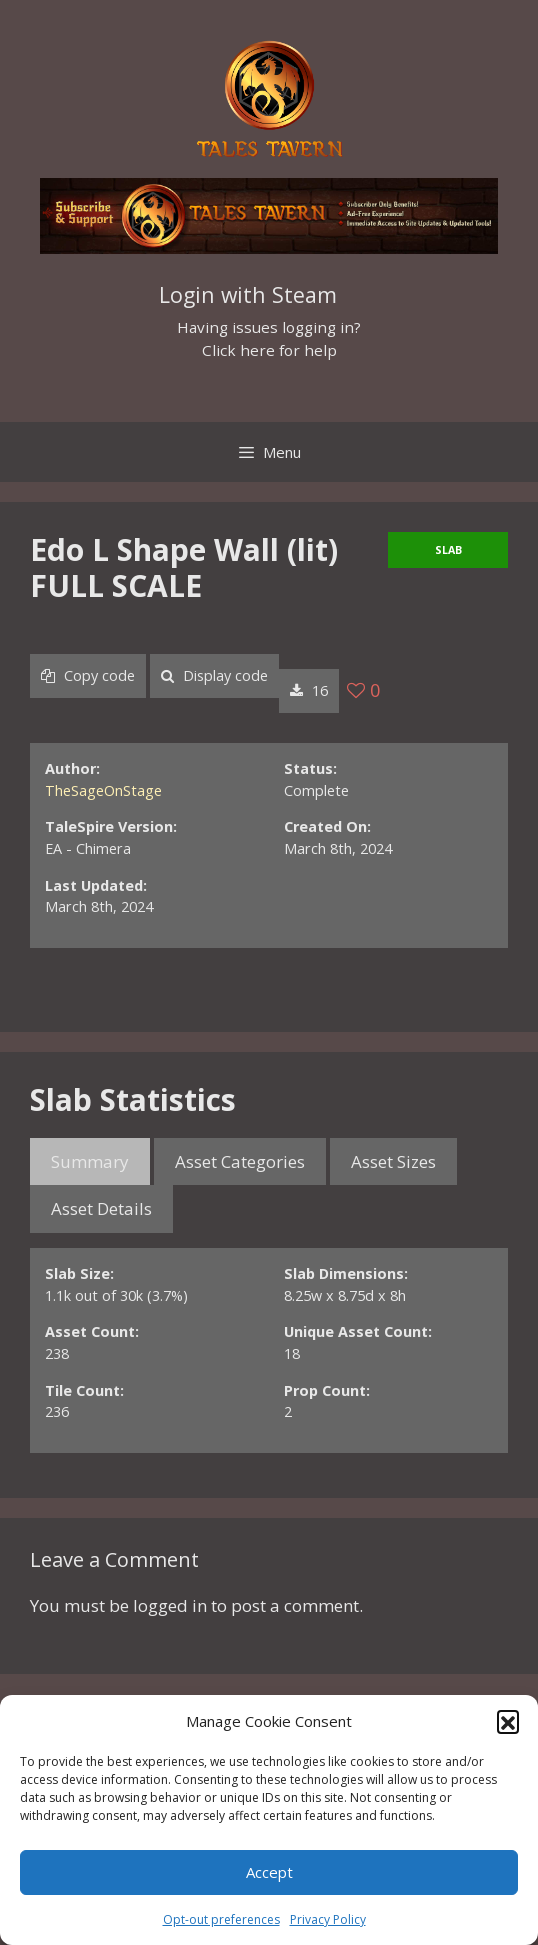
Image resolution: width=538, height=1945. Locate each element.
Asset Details (101, 1208)
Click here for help (269, 350)
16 (309, 690)
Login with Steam (248, 294)
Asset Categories (240, 1161)
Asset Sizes (393, 1161)
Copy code (88, 675)
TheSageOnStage (103, 790)
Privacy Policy (328, 1919)
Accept (269, 1872)
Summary (90, 1161)
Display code (214, 675)
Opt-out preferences (221, 1919)
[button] (508, 1721)
